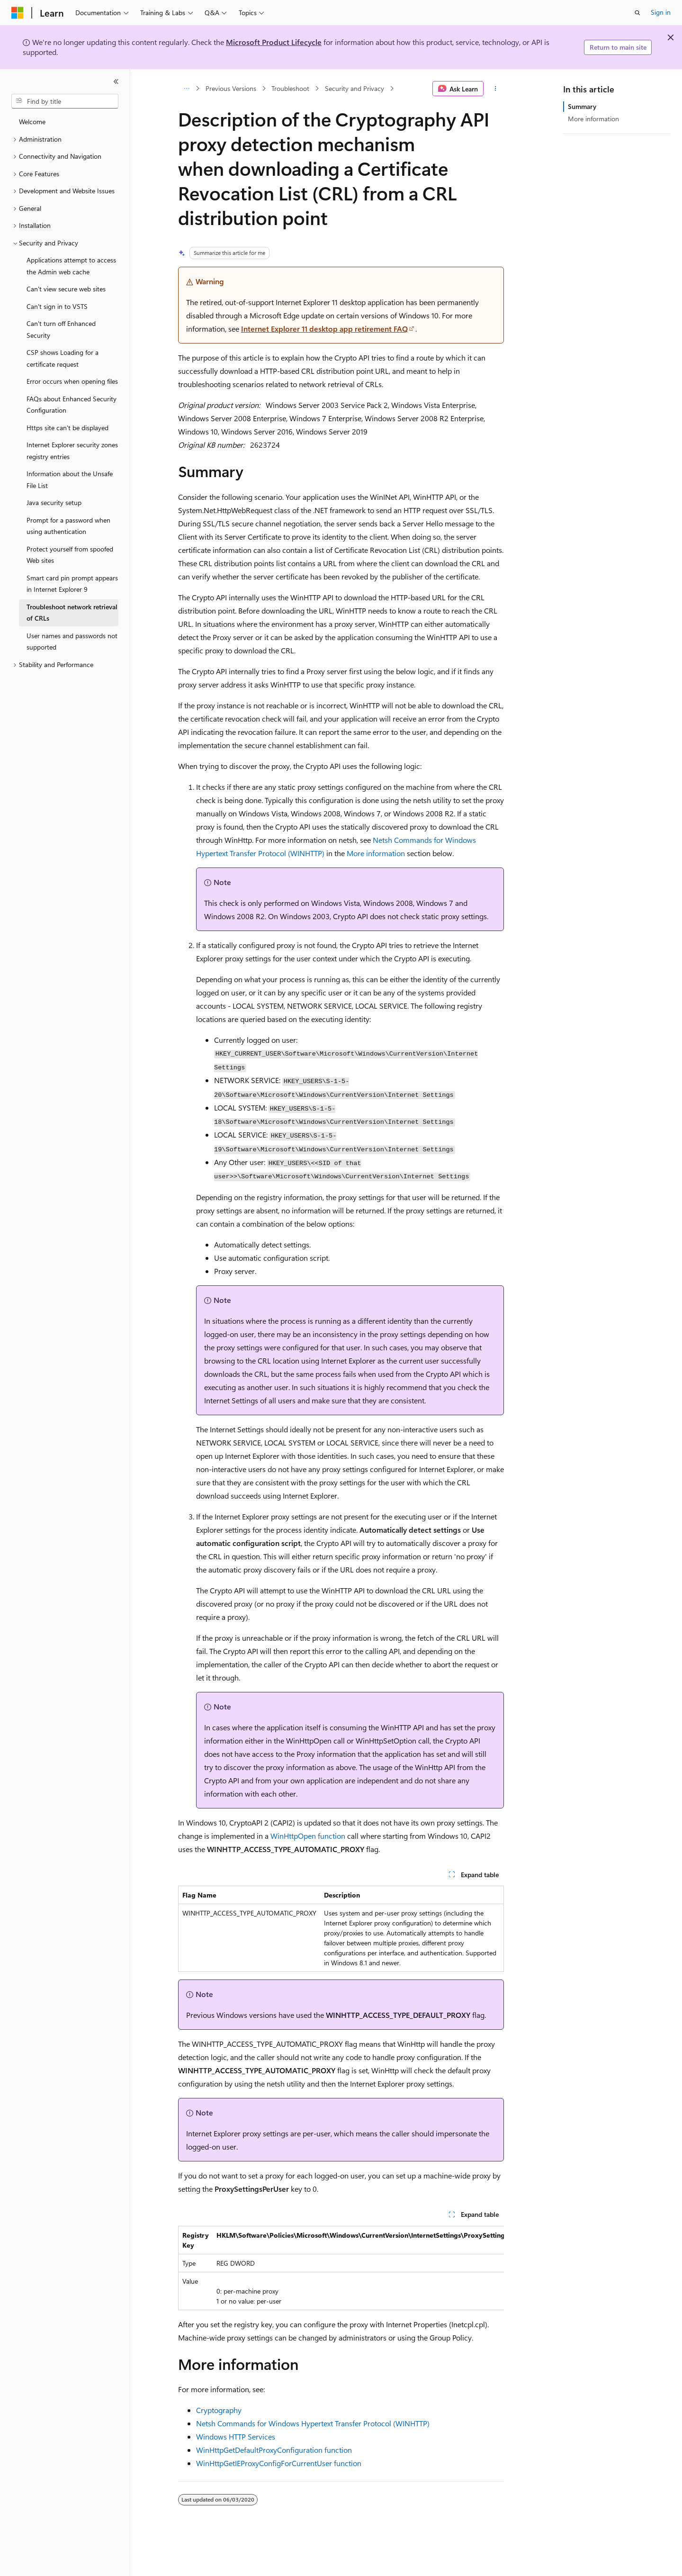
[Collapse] (116, 81)
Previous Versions (231, 88)
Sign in (661, 12)
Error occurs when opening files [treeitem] (72, 381)
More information (376, 853)
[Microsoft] (17, 13)
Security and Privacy (354, 88)
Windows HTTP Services (235, 2436)
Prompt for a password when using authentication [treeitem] (68, 525)
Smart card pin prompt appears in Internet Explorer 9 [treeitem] (72, 583)
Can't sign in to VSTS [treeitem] (57, 306)
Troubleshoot (290, 88)
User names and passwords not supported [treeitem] (72, 641)
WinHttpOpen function (307, 1836)
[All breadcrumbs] (186, 88)
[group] (341, 2268)
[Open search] (637, 12)
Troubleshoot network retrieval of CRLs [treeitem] (72, 612)
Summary (582, 106)
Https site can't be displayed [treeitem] (67, 427)
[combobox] (64, 101)
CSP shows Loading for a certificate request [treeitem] (63, 358)
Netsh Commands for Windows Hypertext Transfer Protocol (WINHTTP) (313, 2423)
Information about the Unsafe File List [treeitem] (70, 479)
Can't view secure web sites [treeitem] (66, 288)
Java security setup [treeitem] (54, 502)
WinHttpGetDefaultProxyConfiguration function (274, 2450)
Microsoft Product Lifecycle (274, 42)
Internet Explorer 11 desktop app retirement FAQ (324, 329)
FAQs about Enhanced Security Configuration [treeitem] (72, 404)
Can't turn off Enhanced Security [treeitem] (61, 329)
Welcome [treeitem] (32, 121)
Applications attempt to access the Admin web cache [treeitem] (71, 265)
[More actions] (495, 88)
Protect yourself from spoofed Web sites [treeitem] (70, 554)
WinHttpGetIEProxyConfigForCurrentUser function (278, 2463)
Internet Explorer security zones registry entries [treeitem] (72, 450)
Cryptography (219, 2410)
